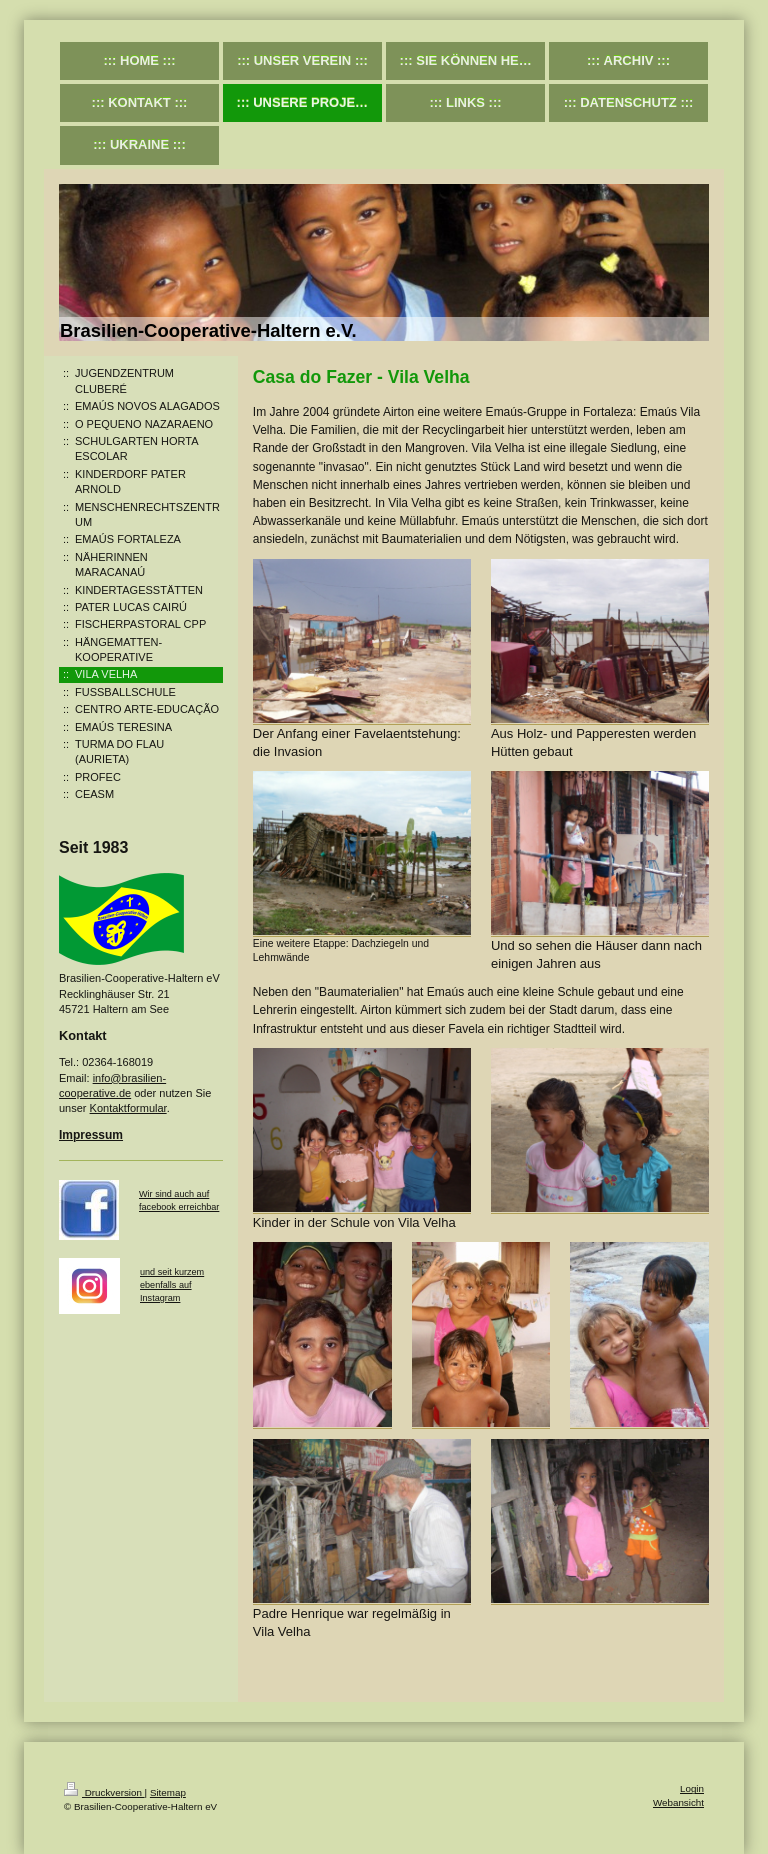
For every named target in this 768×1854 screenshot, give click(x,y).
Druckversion (104, 1792)
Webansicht (678, 1802)
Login (692, 1788)
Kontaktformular (128, 1108)
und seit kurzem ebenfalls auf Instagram (172, 1284)
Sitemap (168, 1792)
